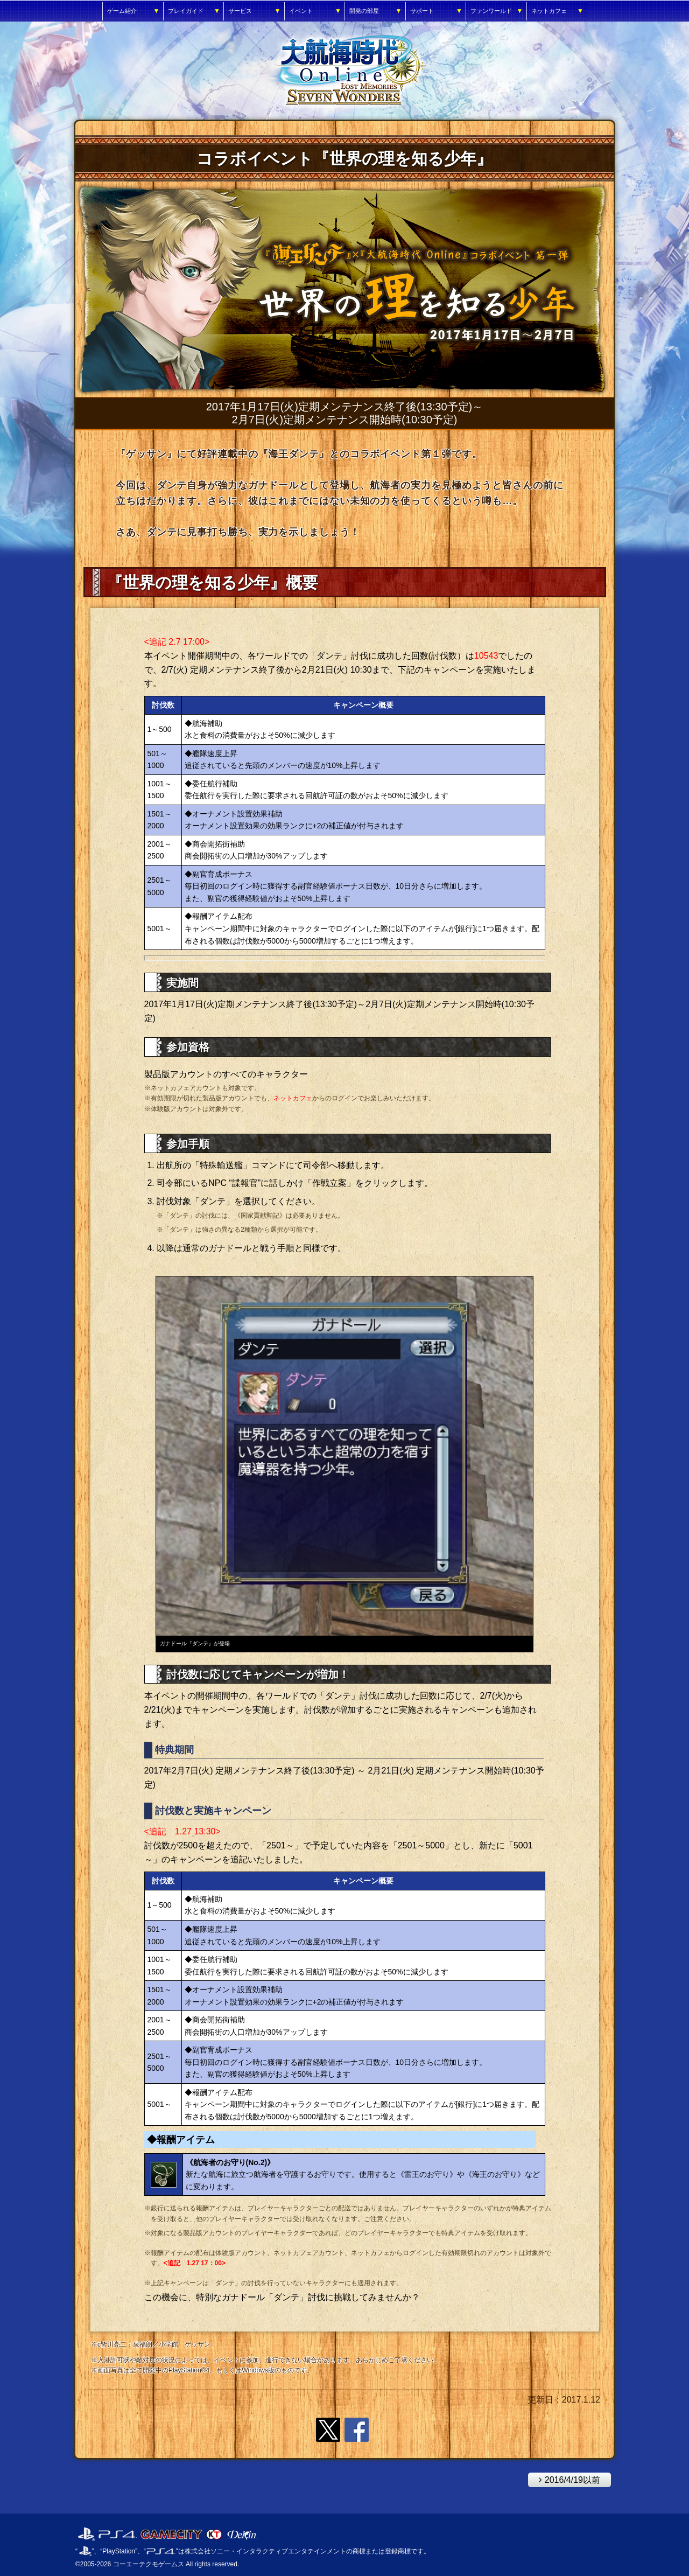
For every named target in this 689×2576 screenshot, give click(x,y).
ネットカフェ (292, 1098)
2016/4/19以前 (564, 2478)
